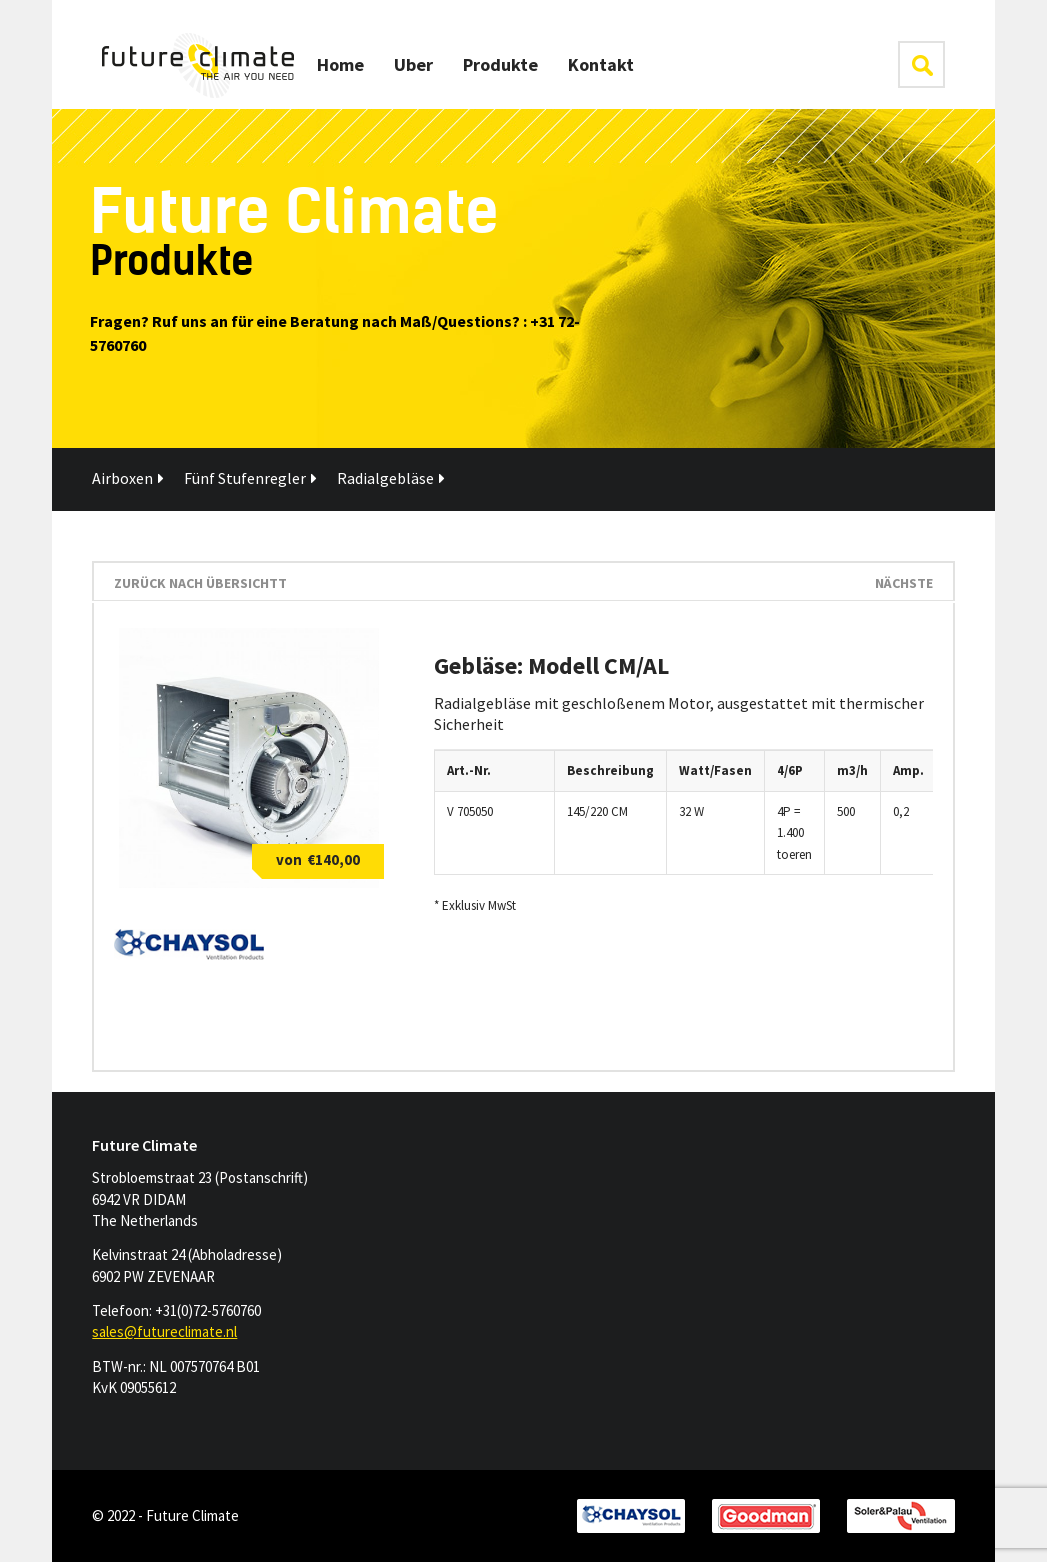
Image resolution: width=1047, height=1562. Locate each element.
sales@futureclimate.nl (164, 1331)
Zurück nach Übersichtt (200, 583)
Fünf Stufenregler (250, 478)
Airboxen (128, 478)
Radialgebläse (391, 478)
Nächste (904, 583)
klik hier (921, 64)
